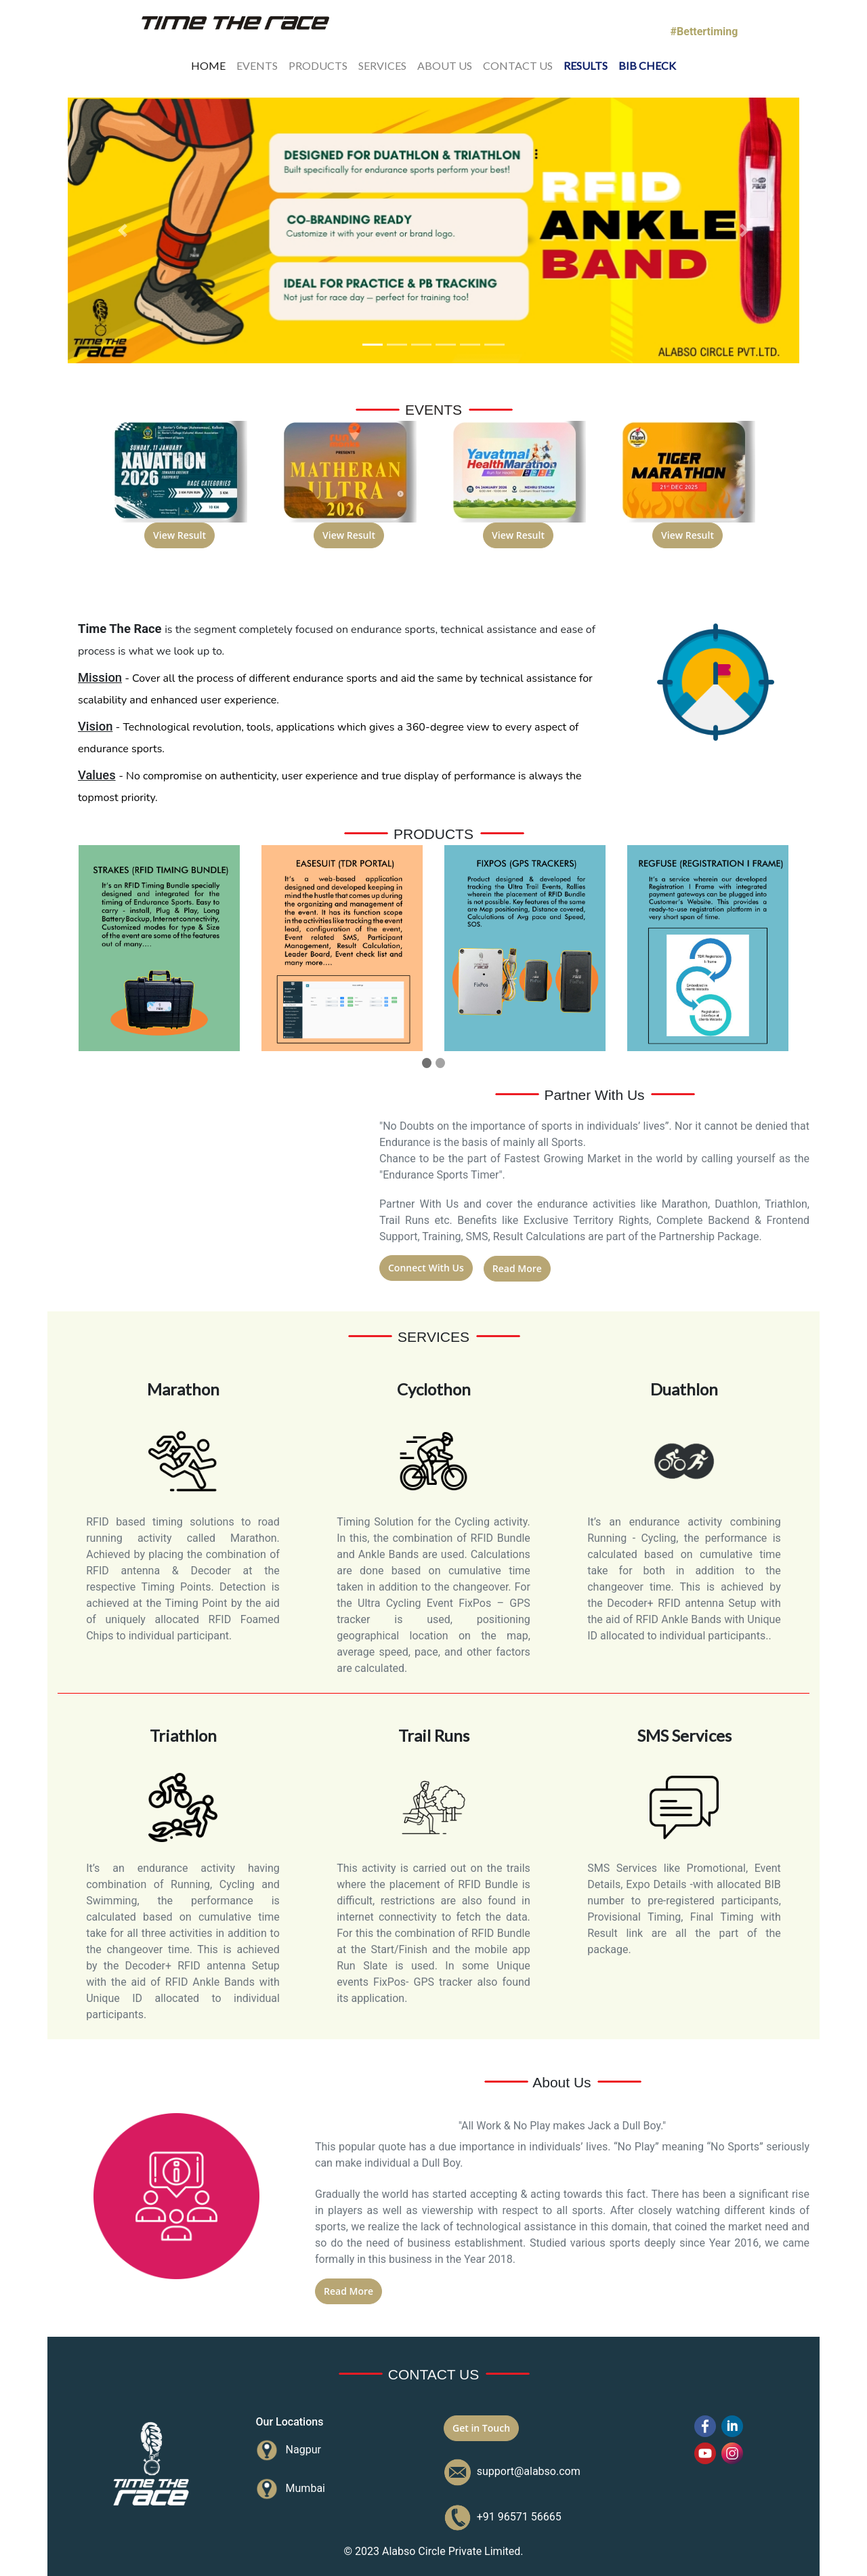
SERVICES (382, 64)
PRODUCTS (318, 64)
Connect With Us (426, 1267)
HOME (208, 64)
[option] (179, 493)
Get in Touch (481, 2427)
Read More (517, 1268)
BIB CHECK (647, 64)
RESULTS (586, 64)
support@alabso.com (525, 2471)
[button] (122, 231)
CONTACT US (518, 64)
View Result (179, 535)
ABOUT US (444, 64)
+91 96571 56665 (516, 2516)
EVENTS (257, 64)
